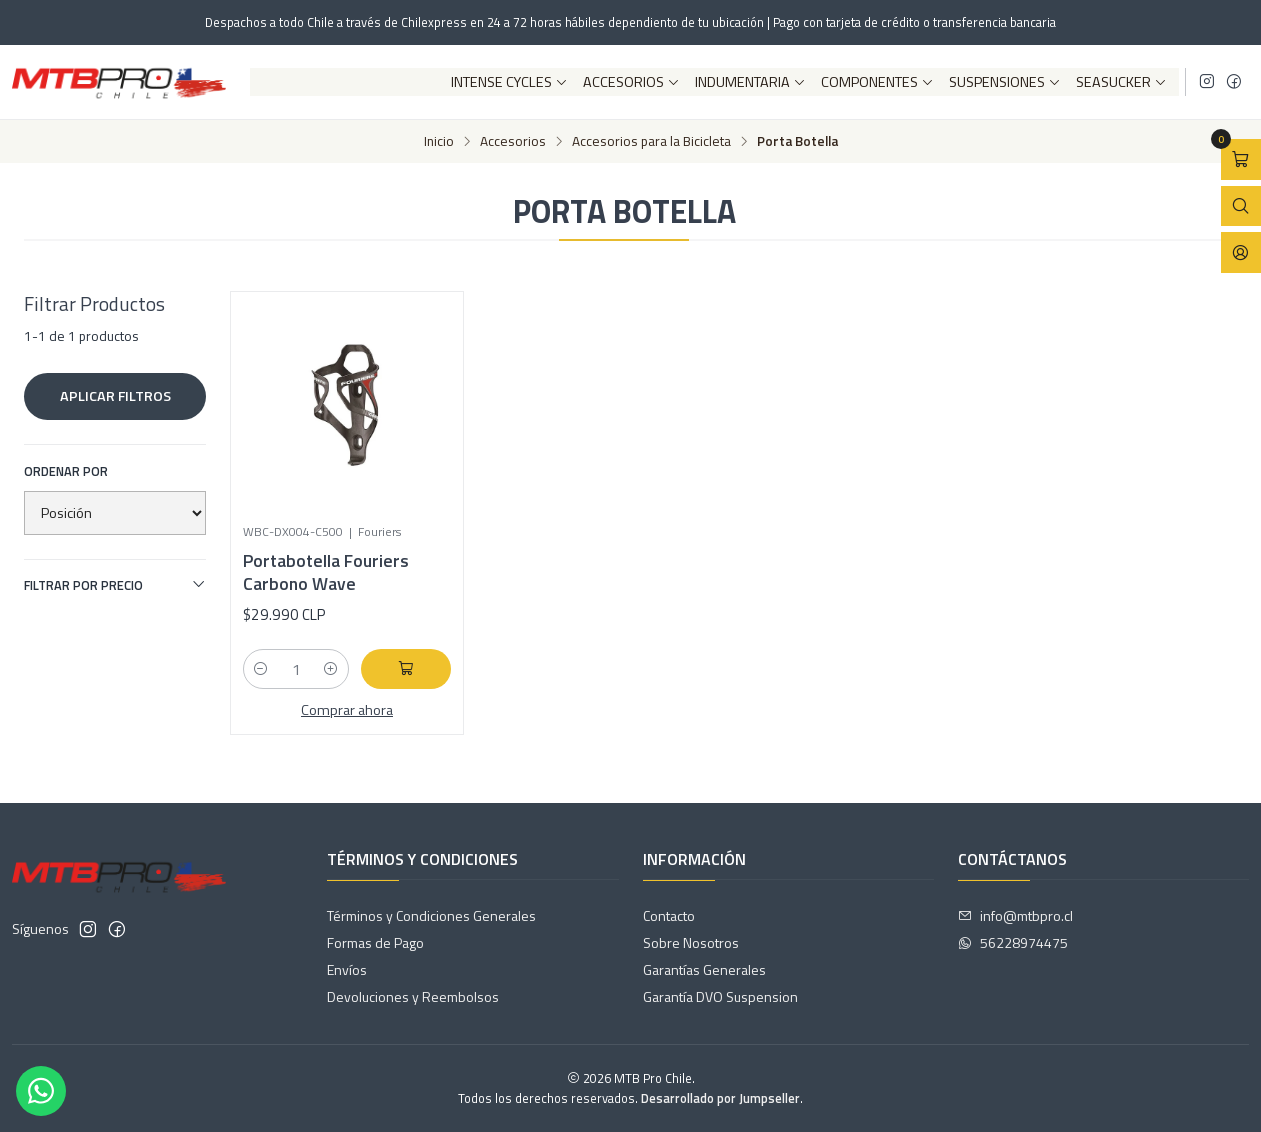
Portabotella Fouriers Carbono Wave (326, 572)
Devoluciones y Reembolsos (413, 996)
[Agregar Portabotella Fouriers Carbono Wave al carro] (406, 669)
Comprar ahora (347, 710)
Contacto (669, 915)
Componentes (877, 82)
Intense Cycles (509, 82)
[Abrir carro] (1241, 159)
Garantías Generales (704, 969)
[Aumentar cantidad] (331, 669)
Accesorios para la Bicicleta (651, 142)
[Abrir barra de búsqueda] (1241, 206)
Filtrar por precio (115, 585)
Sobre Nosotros (691, 942)
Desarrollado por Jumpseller (720, 1098)
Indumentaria (750, 82)
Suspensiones (1005, 82)
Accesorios (631, 82)
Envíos (347, 969)
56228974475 (1013, 942)
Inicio (439, 142)
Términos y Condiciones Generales (431, 915)
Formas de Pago (375, 942)
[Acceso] (1241, 252)
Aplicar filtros (115, 396)
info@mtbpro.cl (1015, 915)
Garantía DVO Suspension (720, 996)
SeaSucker (1121, 82)
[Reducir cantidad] (261, 669)
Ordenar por (66, 471)
